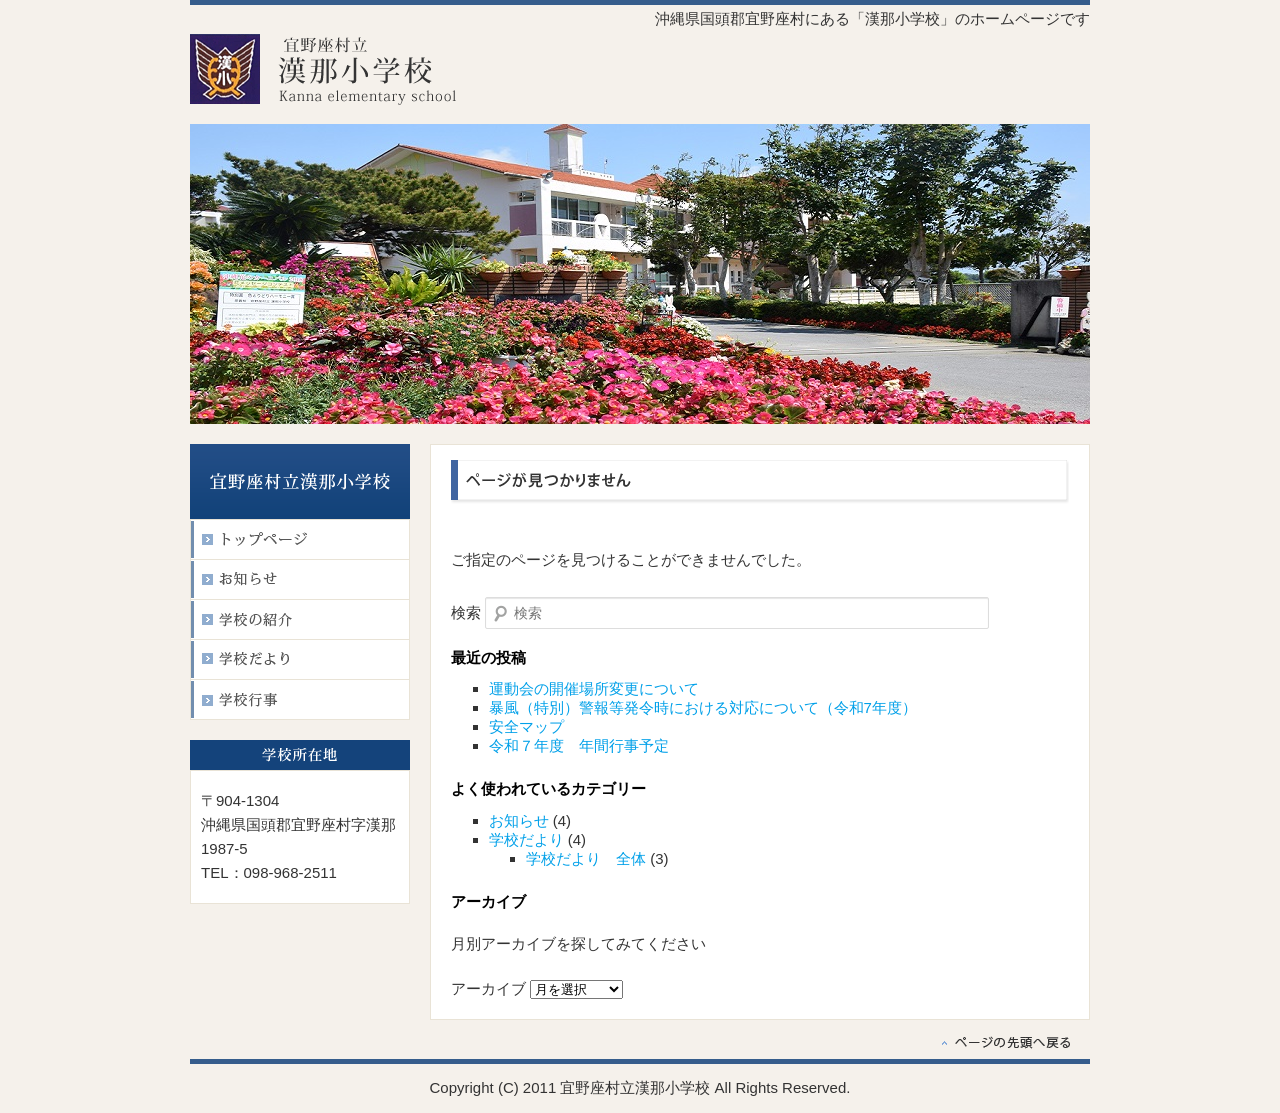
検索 (466, 612)
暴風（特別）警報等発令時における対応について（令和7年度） (703, 707)
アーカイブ (488, 988)
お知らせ (519, 820)
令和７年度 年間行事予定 (579, 745)
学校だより (526, 839)
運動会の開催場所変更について (594, 688)
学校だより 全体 (586, 858)
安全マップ (526, 726)
